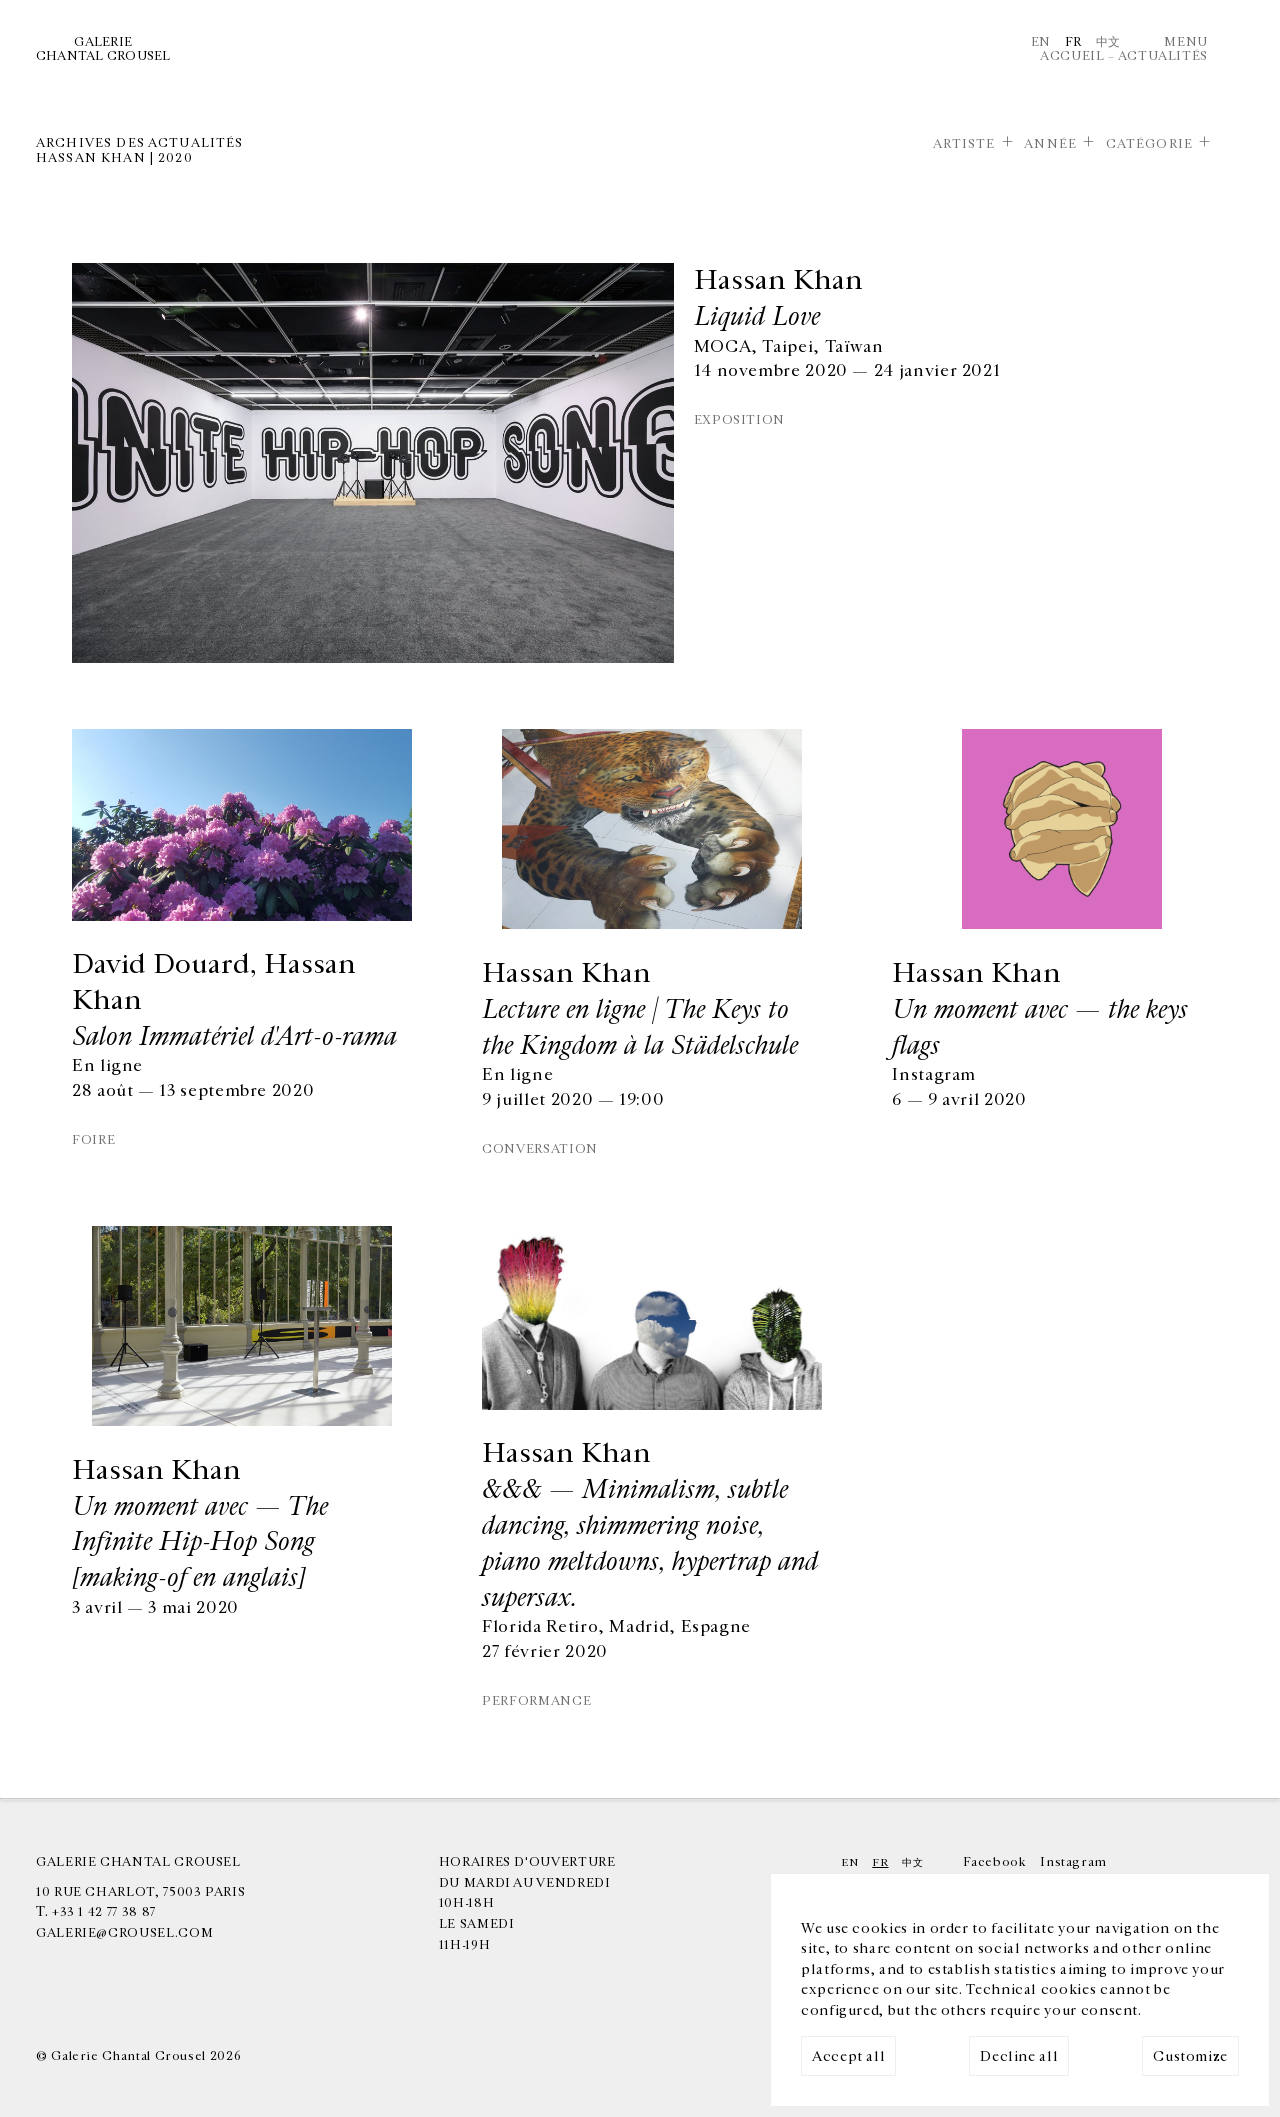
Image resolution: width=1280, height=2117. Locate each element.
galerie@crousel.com (124, 1933)
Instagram (1073, 1862)
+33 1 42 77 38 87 (104, 1912)
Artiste (964, 144)
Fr (1073, 42)
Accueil (1072, 56)
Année (1050, 144)
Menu (1186, 42)
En (1041, 42)
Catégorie (1149, 144)
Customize (1190, 2056)
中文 (1108, 42)
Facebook (994, 1862)
